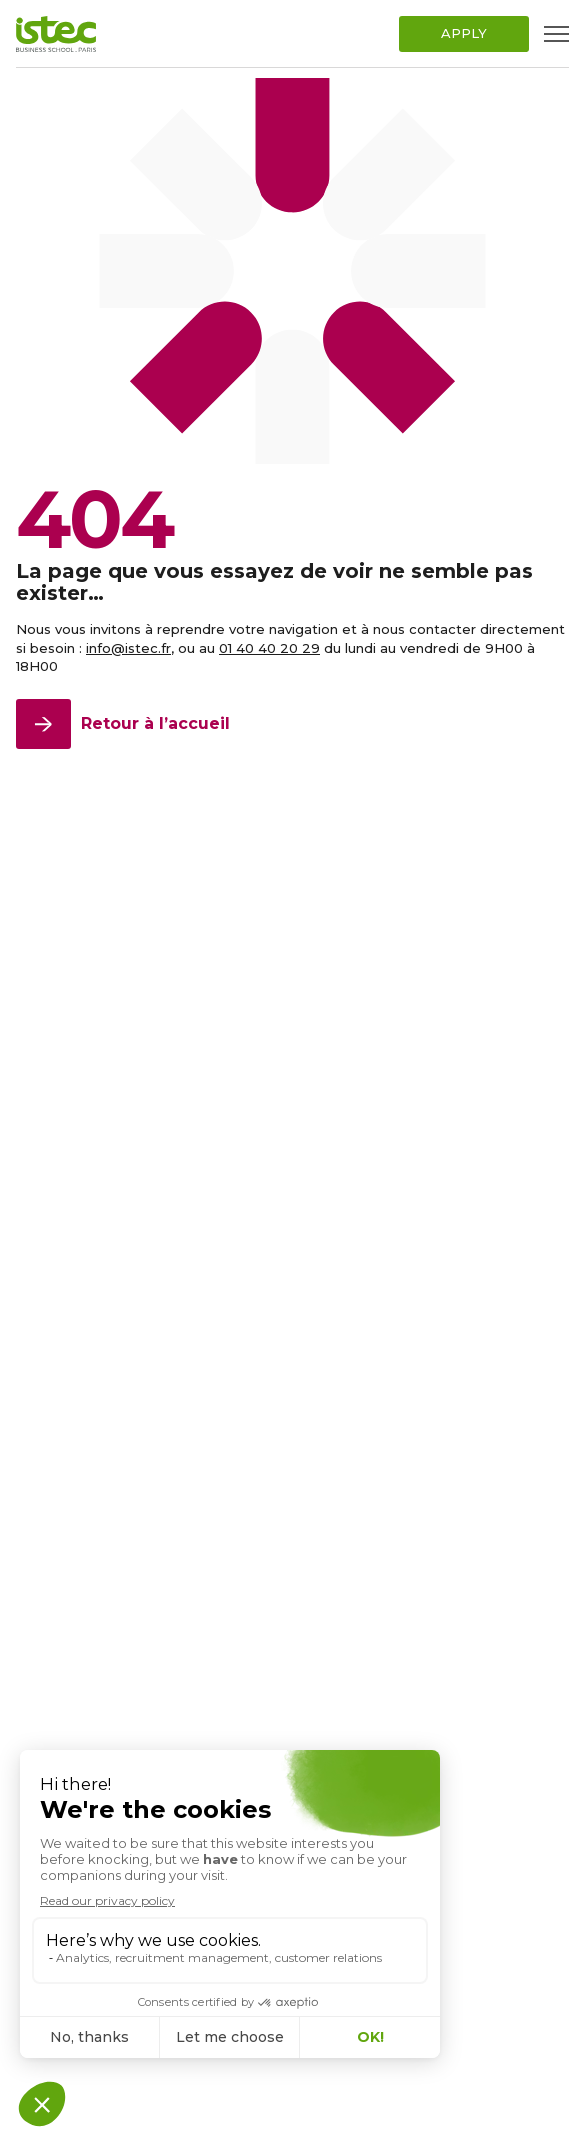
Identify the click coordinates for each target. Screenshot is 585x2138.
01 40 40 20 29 (269, 648)
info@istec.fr (128, 648)
